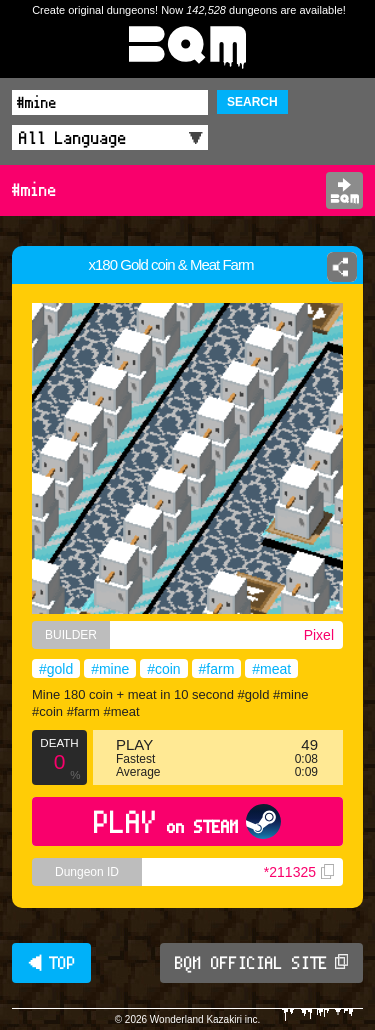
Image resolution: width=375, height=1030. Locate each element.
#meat (271, 669)
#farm (217, 669)
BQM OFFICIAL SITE (261, 963)
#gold (56, 669)
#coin (163, 669)
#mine (110, 669)
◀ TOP (51, 963)
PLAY (187, 821)
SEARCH (252, 102)
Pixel (319, 635)
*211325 (299, 872)
